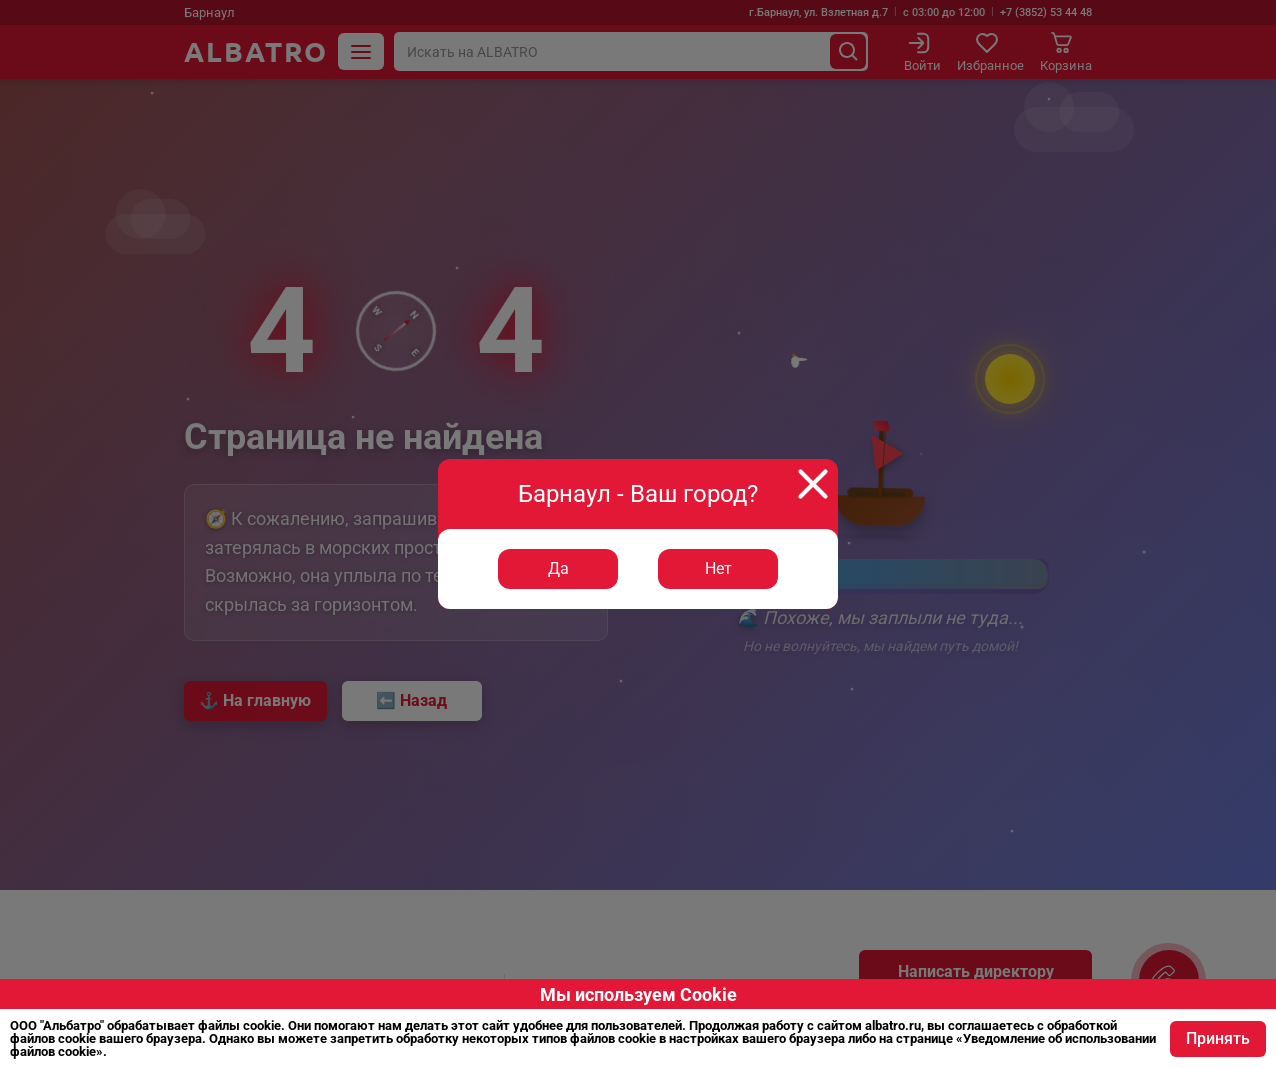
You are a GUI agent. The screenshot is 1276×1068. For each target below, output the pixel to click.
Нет (718, 568)
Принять (1218, 1038)
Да (558, 568)
